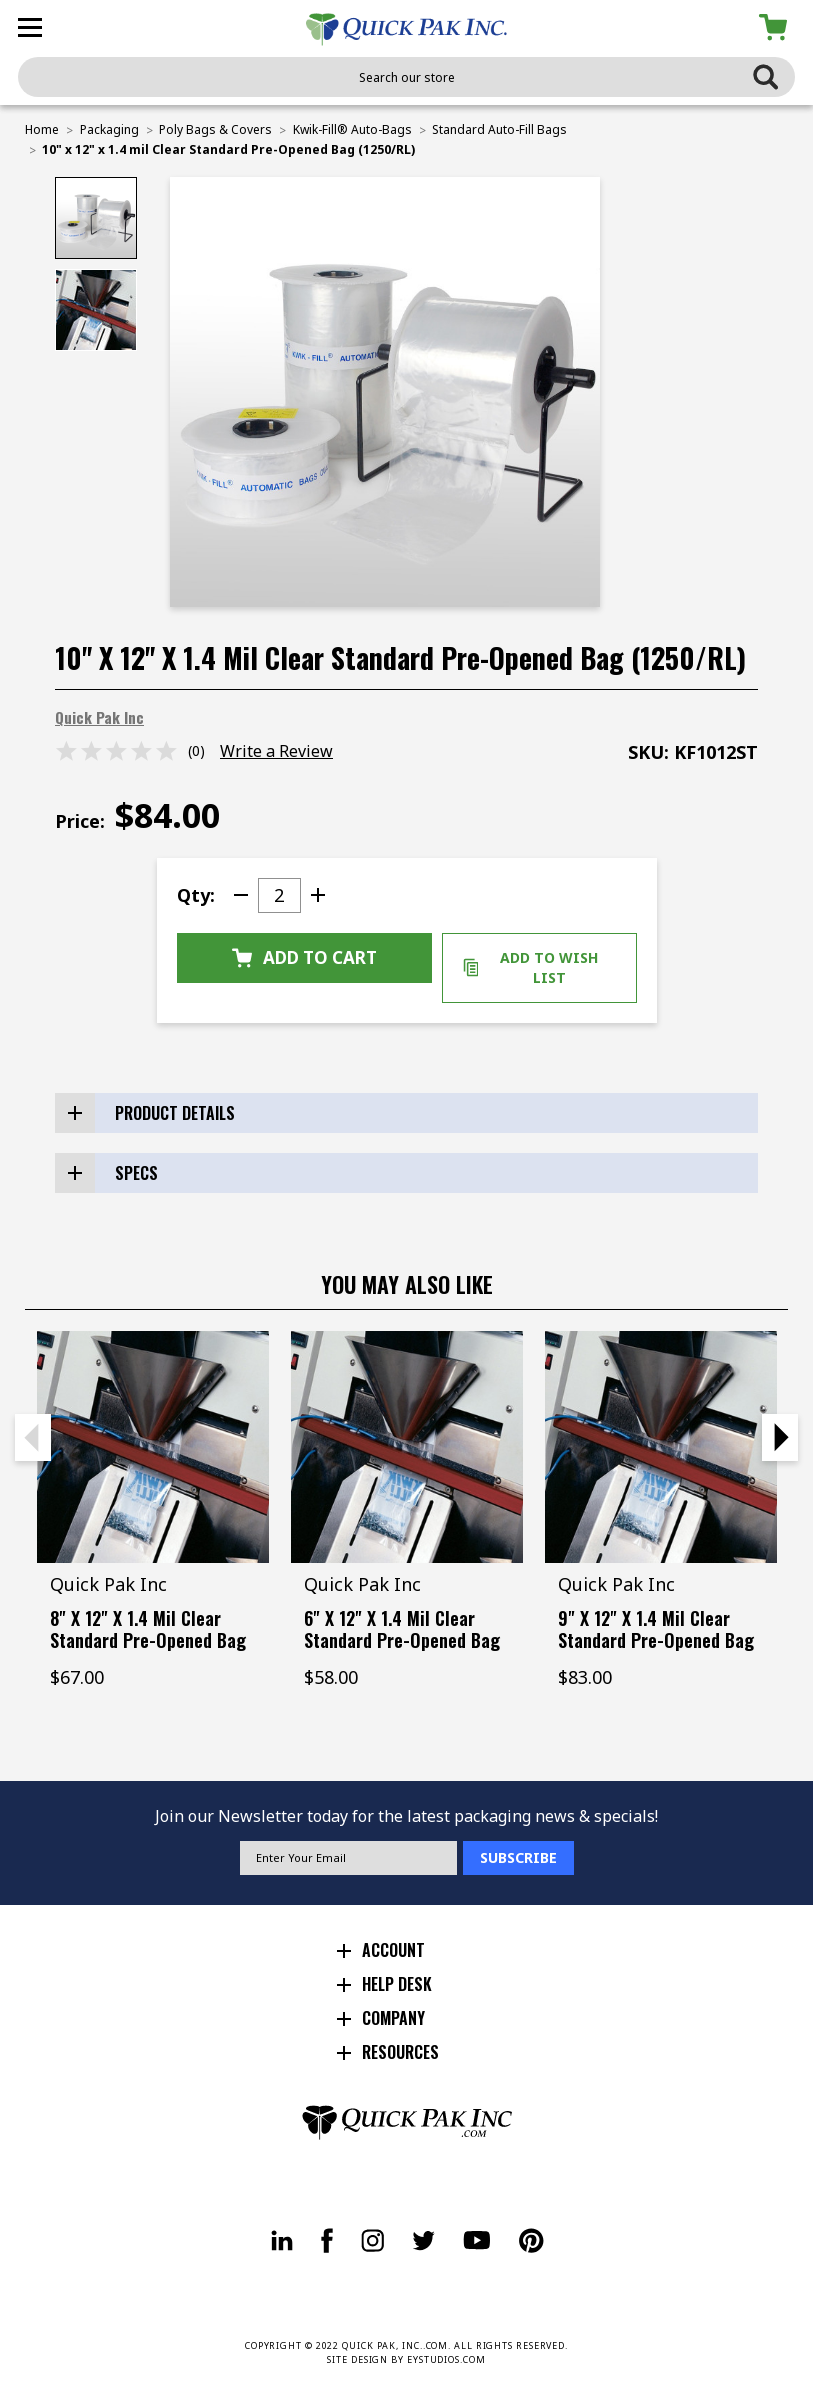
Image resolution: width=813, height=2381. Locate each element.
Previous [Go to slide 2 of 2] (33, 1437)
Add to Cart (304, 957)
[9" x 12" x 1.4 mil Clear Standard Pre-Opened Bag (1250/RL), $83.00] (661, 1447)
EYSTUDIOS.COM (446, 2359)
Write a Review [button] (276, 751)
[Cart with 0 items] (776, 27)
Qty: (196, 895)
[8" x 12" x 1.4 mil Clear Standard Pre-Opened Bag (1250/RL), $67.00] (153, 1447)
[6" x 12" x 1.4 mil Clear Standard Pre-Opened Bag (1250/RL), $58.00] (407, 1447)
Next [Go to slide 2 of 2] (780, 1437)
